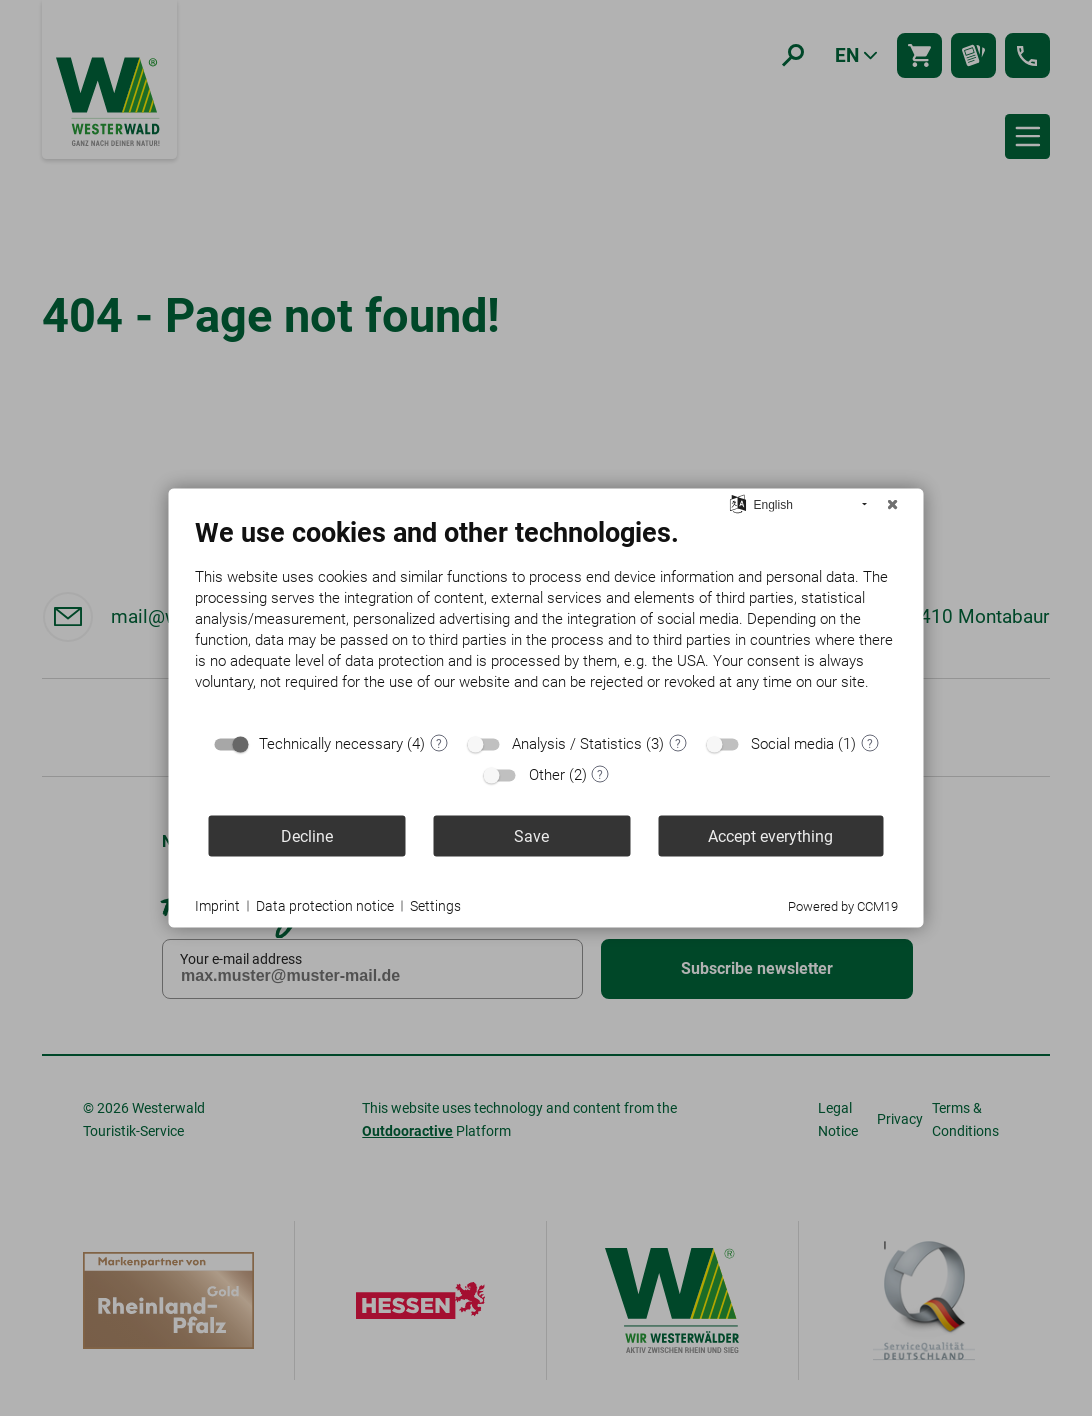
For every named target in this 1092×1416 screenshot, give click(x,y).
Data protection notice (325, 905)
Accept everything (770, 835)
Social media (792, 744)
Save (531, 835)
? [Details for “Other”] (600, 774)
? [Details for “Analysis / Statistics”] (678, 743)
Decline (307, 835)
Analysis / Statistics (577, 744)
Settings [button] (435, 905)
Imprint (217, 905)
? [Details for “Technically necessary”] (439, 743)
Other (547, 775)
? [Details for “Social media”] (870, 743)
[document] (546, 619)
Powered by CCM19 (843, 906)
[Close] (893, 505)
